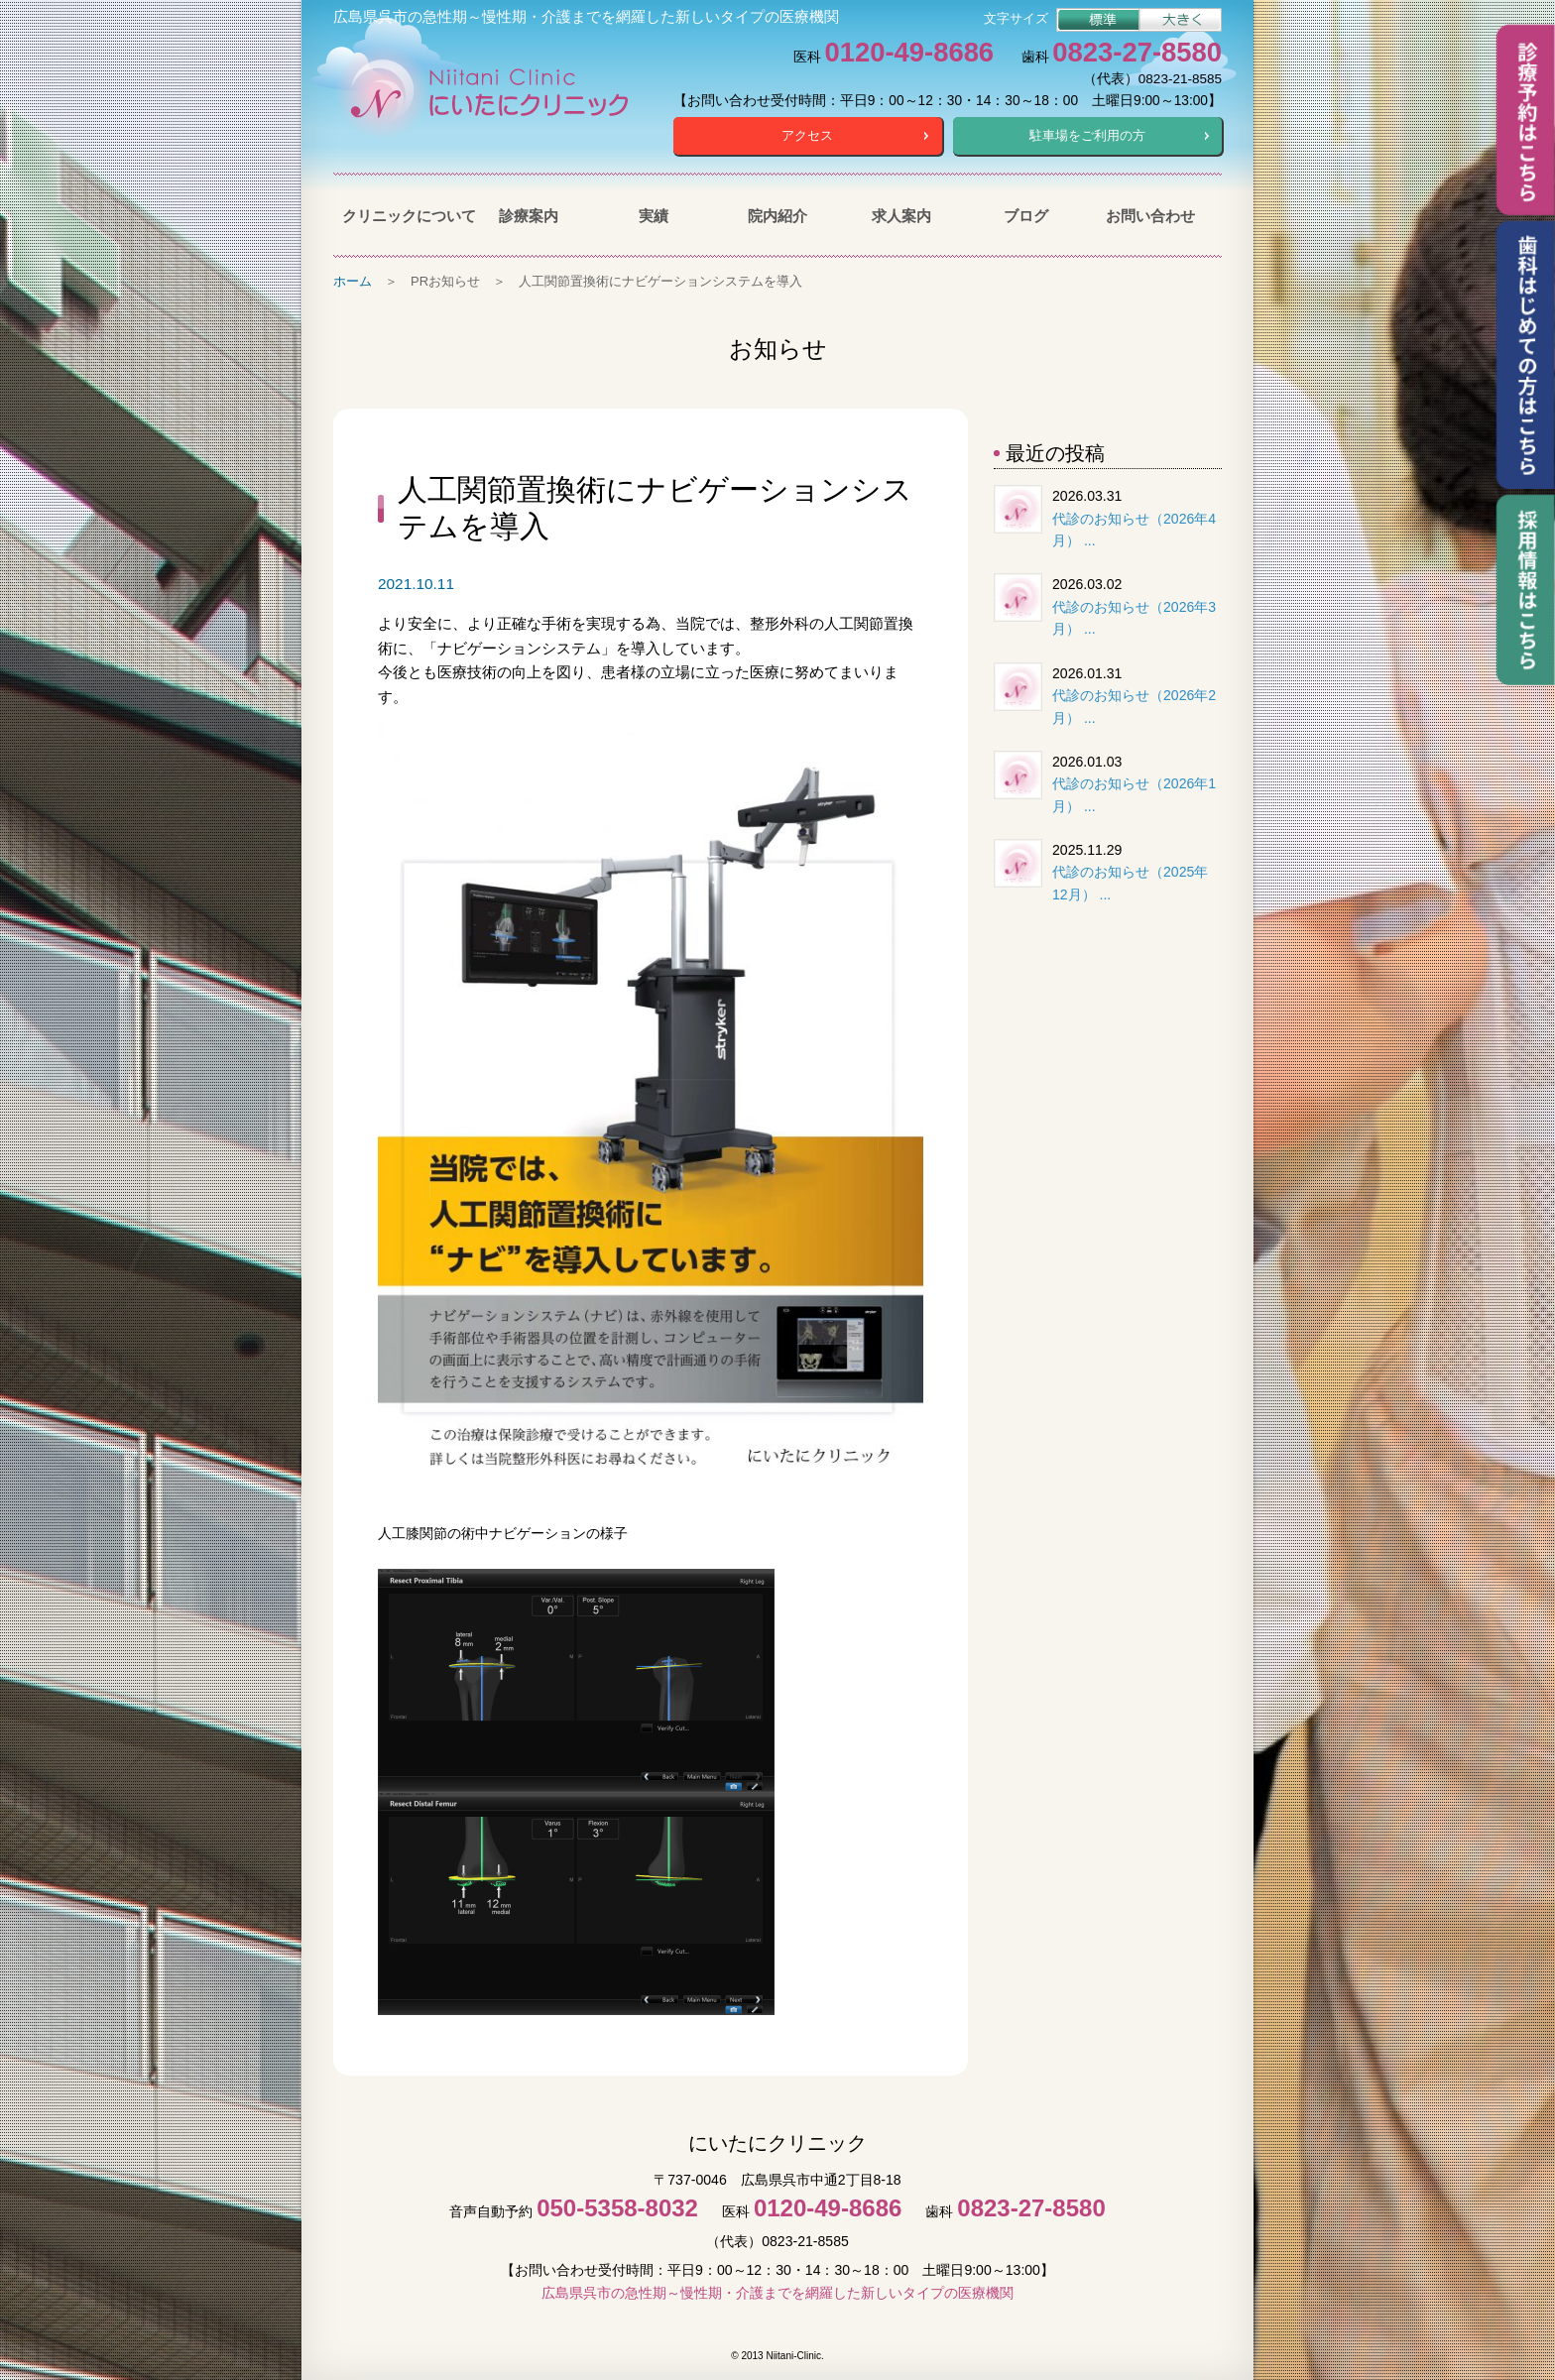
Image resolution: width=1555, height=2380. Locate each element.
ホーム (352, 281)
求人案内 (901, 215)
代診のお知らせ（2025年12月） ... (1130, 883)
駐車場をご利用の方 (1087, 135)
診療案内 (528, 215)
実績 (653, 215)
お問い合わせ (1150, 215)
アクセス (807, 135)
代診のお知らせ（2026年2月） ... (1134, 706)
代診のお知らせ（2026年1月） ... (1134, 794)
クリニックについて (404, 215)
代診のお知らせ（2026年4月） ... (1134, 530)
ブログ (1026, 215)
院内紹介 (777, 215)
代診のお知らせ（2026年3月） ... (1134, 618)
